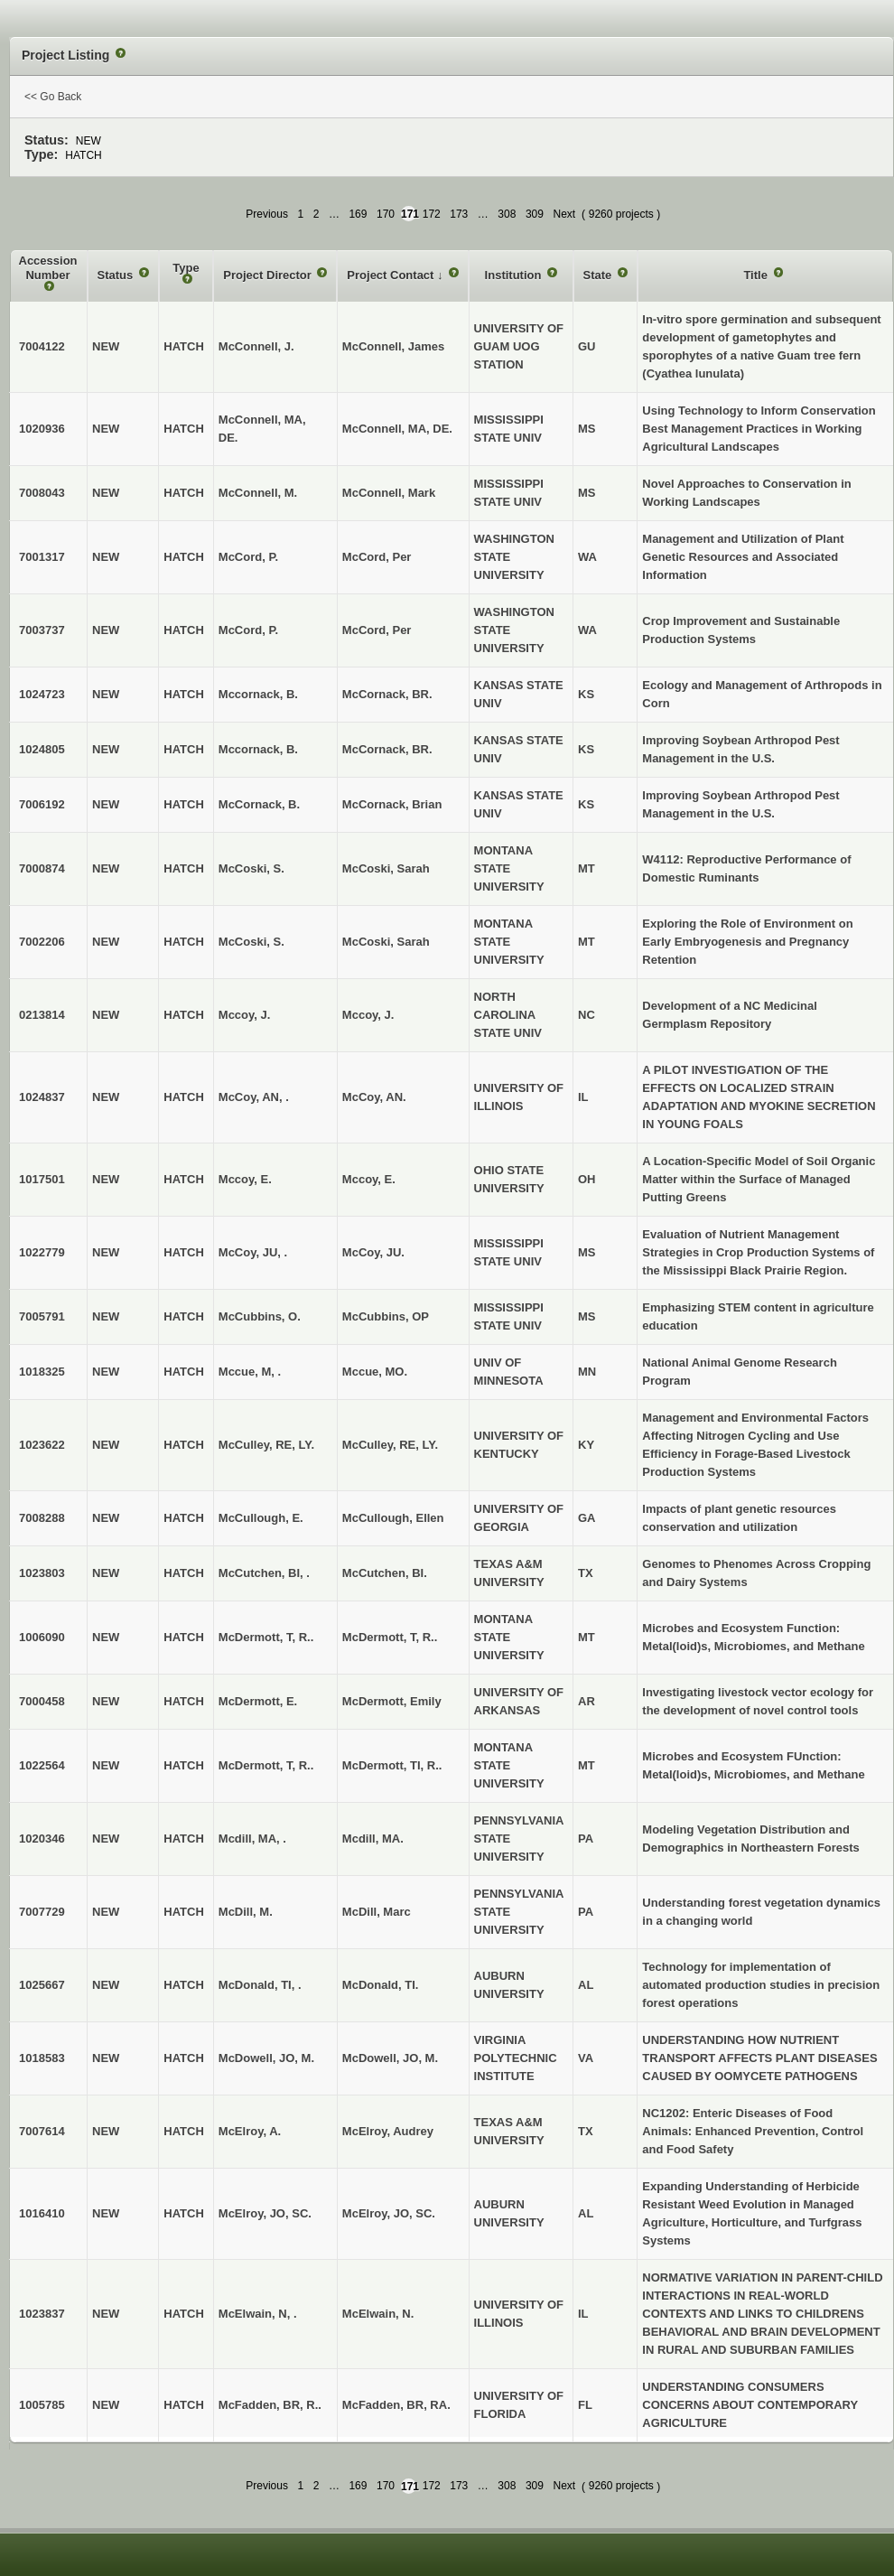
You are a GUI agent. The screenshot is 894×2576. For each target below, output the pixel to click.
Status (117, 275)
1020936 (42, 428)
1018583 (42, 2058)
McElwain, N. (378, 2313)
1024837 (42, 1097)
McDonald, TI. (380, 1985)
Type (185, 268)
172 (432, 214)
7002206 (42, 941)
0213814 (42, 1015)
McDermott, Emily (392, 1701)
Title (756, 275)
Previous (267, 214)
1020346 (42, 1838)
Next (564, 214)
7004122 (42, 346)
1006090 (42, 1637)
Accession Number (48, 268)
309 (535, 214)
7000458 (42, 1701)
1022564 (42, 1765)
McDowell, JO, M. (390, 2058)
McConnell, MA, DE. (397, 428)
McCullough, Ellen (393, 1518)
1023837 (42, 2313)
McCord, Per (377, 557)
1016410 (42, 2213)
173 (459, 214)
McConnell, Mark (388, 492)
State (599, 275)
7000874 (42, 868)
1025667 (42, 1985)
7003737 (42, 630)
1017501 (42, 1179)
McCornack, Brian (392, 804)
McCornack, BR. (387, 694)
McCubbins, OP (385, 1316)
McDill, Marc (376, 1911)
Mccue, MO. (374, 1371)
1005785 (42, 2405)
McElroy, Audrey (387, 2131)
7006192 (42, 804)
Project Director (268, 275)
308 (507, 214)
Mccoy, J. (368, 1015)
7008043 (42, 492)
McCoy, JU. (373, 1252)
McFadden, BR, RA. (396, 2405)
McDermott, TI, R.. (392, 1765)
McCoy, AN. (374, 1097)
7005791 (42, 1316)
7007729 (42, 1911)
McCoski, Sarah (386, 868)
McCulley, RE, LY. (390, 1444)
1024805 (42, 749)
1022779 (42, 1252)
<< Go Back (52, 96)
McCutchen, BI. (384, 1573)
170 (386, 214)
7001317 (42, 557)
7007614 (42, 2131)
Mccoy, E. (369, 1179)
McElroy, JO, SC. (388, 2213)
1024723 (42, 694)
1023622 (42, 1444)
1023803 (42, 1573)
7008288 (42, 1518)
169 (358, 214)
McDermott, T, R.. (389, 1637)
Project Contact (392, 275)
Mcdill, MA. (373, 1838)
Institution (515, 275)
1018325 (42, 1371)
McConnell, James (393, 346)
